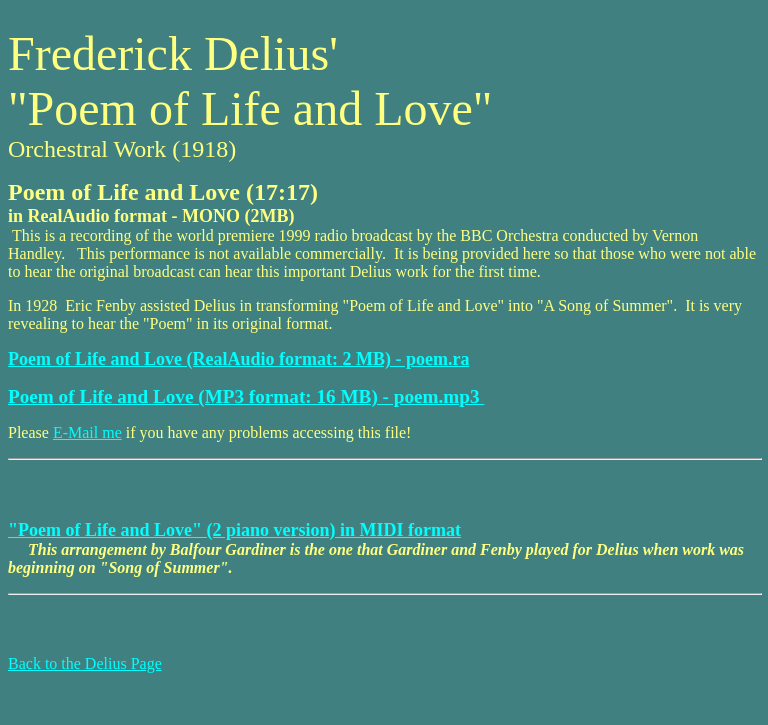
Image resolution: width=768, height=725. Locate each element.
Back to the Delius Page (85, 663)
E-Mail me (87, 432)
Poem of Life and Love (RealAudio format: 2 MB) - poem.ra (238, 359)
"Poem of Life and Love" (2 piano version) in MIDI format (234, 530)
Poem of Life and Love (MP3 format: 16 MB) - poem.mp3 (246, 396)
